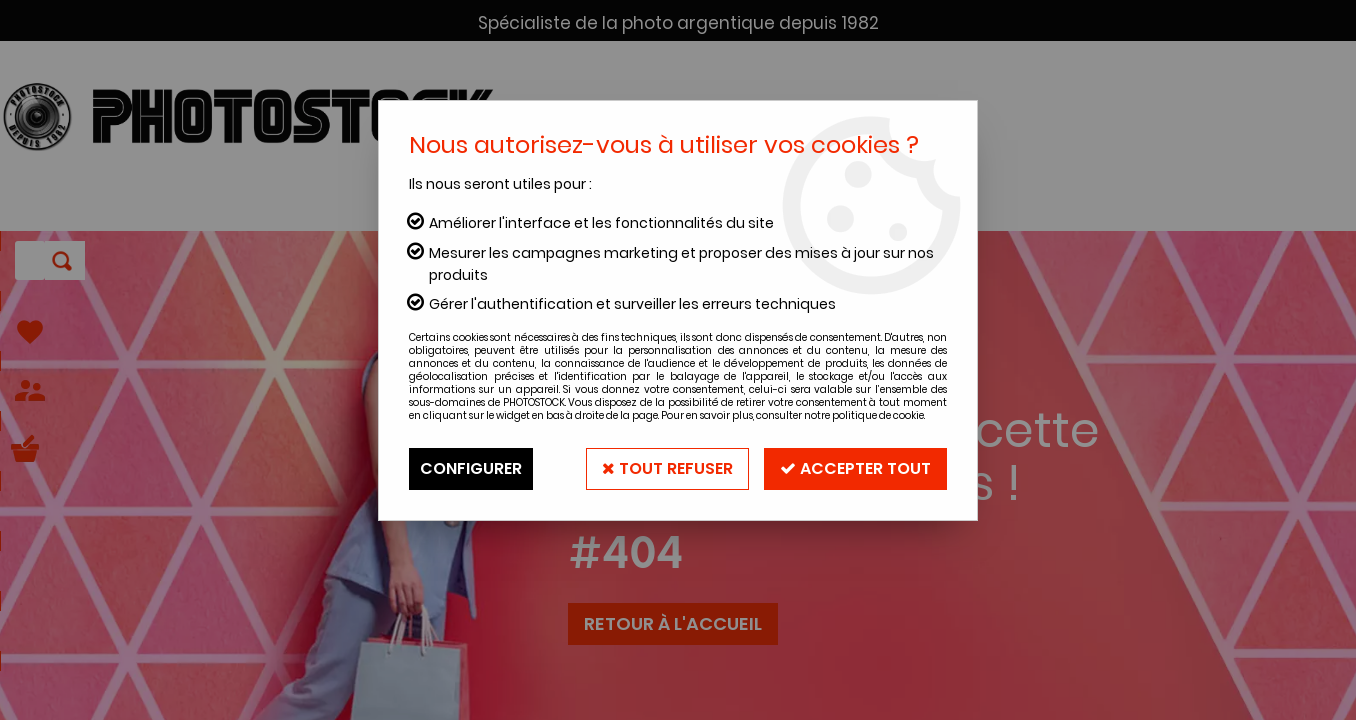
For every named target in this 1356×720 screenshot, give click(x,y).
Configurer (471, 468)
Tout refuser (667, 468)
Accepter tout (855, 468)
